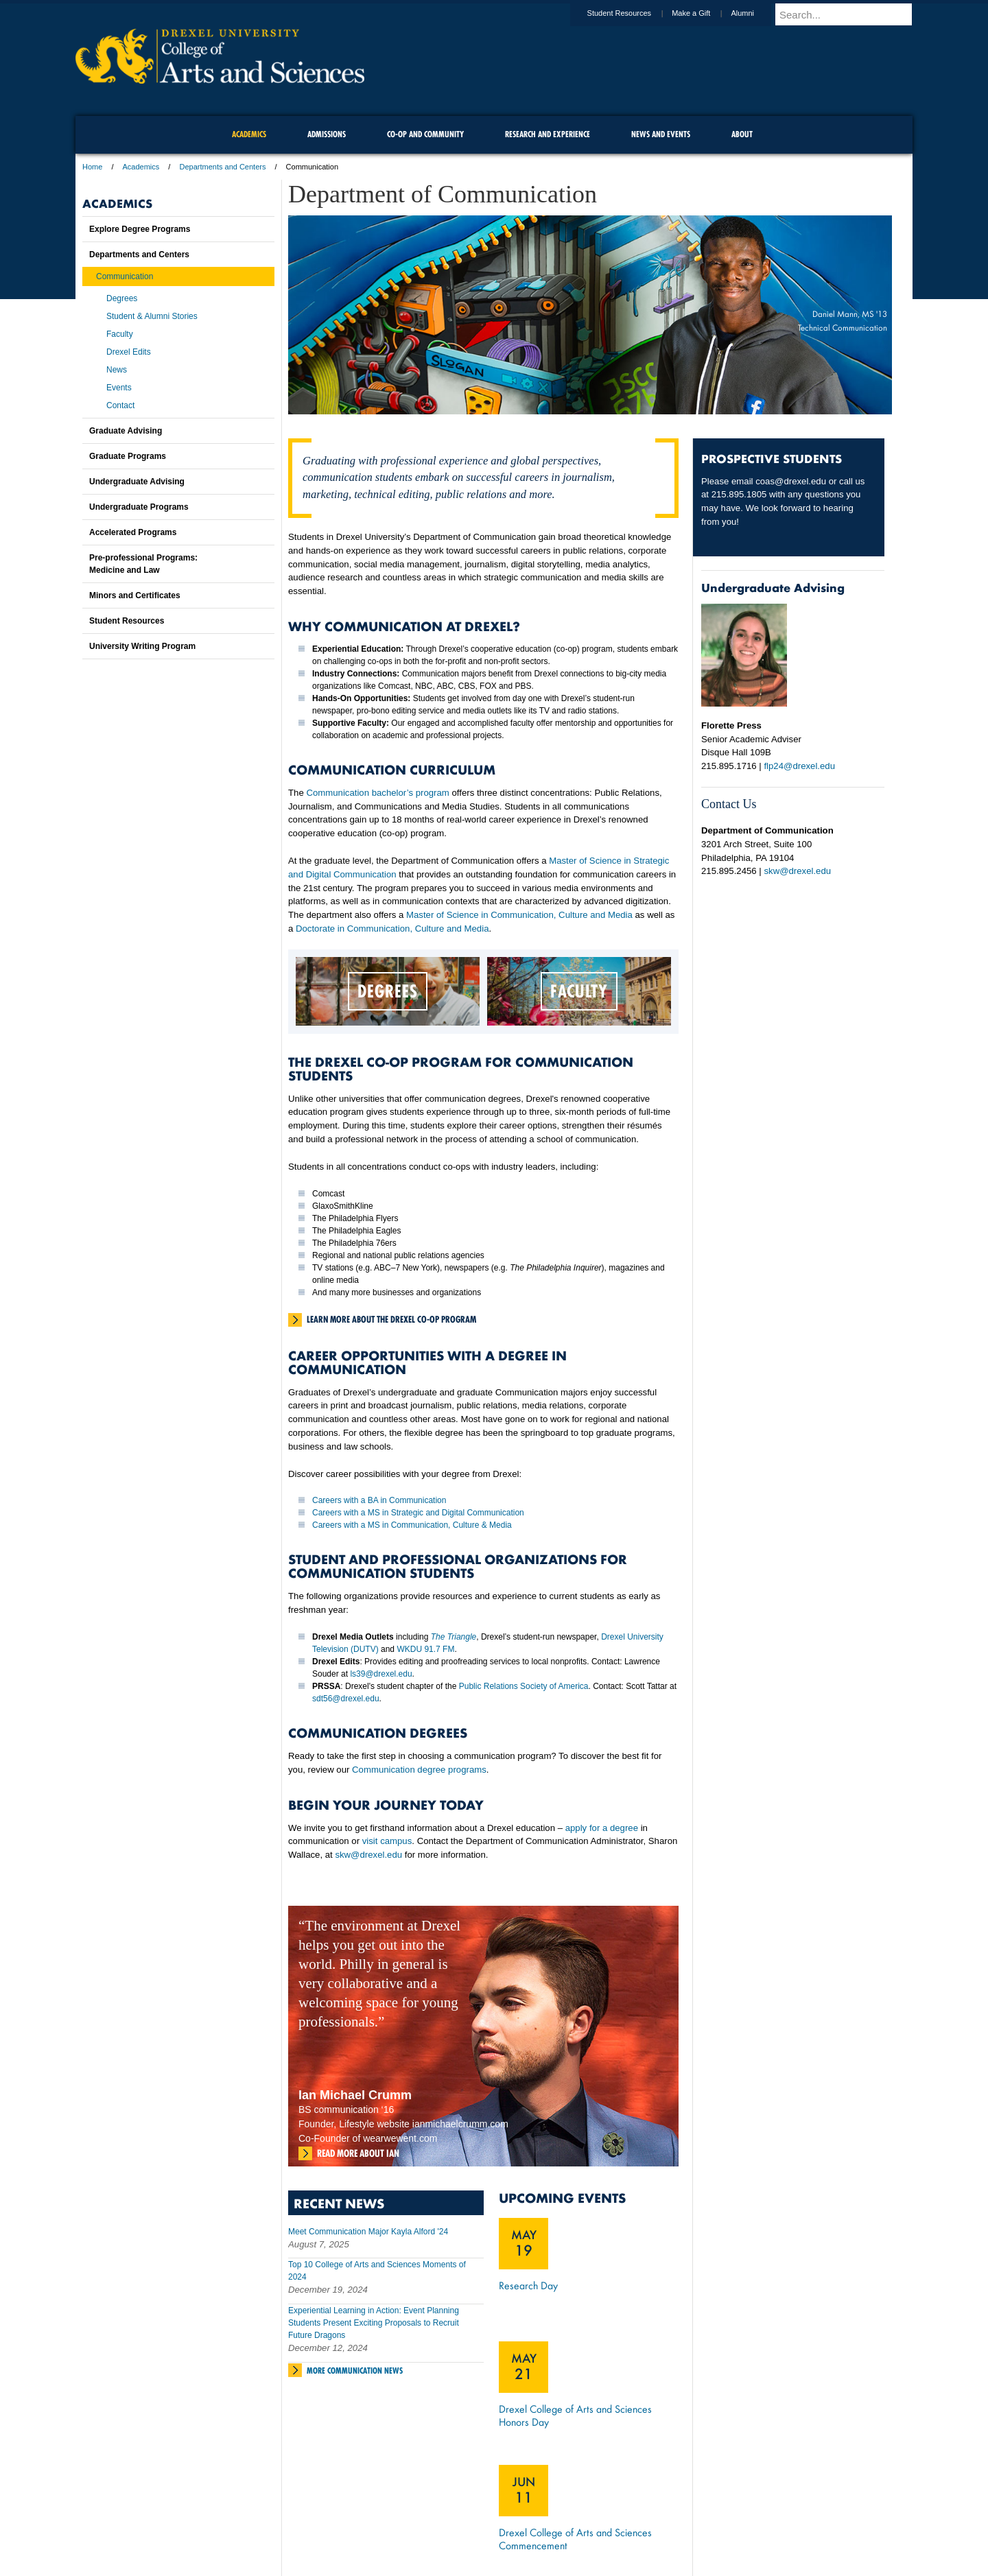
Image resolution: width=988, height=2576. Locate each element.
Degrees (121, 298)
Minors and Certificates (134, 595)
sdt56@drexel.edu (345, 1698)
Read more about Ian (358, 2153)
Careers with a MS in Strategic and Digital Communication (418, 1512)
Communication (124, 276)
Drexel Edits (128, 352)
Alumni (755, 13)
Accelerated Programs (132, 532)
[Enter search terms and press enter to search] (850, 14)
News (116, 370)
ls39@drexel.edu (381, 1674)
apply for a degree (601, 1828)
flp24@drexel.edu (799, 766)
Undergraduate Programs (139, 507)
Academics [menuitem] (249, 134)
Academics (141, 167)
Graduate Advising (125, 431)
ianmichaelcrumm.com (460, 2123)
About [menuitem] (742, 134)
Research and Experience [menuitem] (547, 134)
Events (119, 387)
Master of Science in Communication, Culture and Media (519, 915)
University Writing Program (142, 646)
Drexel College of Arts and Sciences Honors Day (575, 2415)
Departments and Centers (222, 167)
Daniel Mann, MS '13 (849, 313)
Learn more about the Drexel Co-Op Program (391, 1319)
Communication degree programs (419, 1769)
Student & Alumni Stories (152, 316)
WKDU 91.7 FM (425, 1649)
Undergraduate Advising (137, 481)
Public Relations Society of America (524, 1686)
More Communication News (355, 2370)
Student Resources (632, 13)
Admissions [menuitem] (326, 134)
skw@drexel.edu (368, 1855)
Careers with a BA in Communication (379, 1500)
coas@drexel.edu (790, 481)
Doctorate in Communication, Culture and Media (392, 928)
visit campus (387, 1841)
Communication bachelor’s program (376, 793)
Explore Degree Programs (139, 229)
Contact (120, 405)
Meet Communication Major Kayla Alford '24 (368, 2231)
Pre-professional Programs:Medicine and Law (143, 564)
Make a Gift (704, 13)
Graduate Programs (127, 456)
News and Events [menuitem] (660, 134)
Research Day (528, 2285)
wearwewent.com (400, 2138)
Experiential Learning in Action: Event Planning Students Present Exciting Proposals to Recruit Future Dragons (373, 2323)
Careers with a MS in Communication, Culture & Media (412, 1525)
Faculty (119, 334)
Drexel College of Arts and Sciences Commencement (575, 2539)
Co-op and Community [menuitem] (425, 134)
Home (92, 167)
